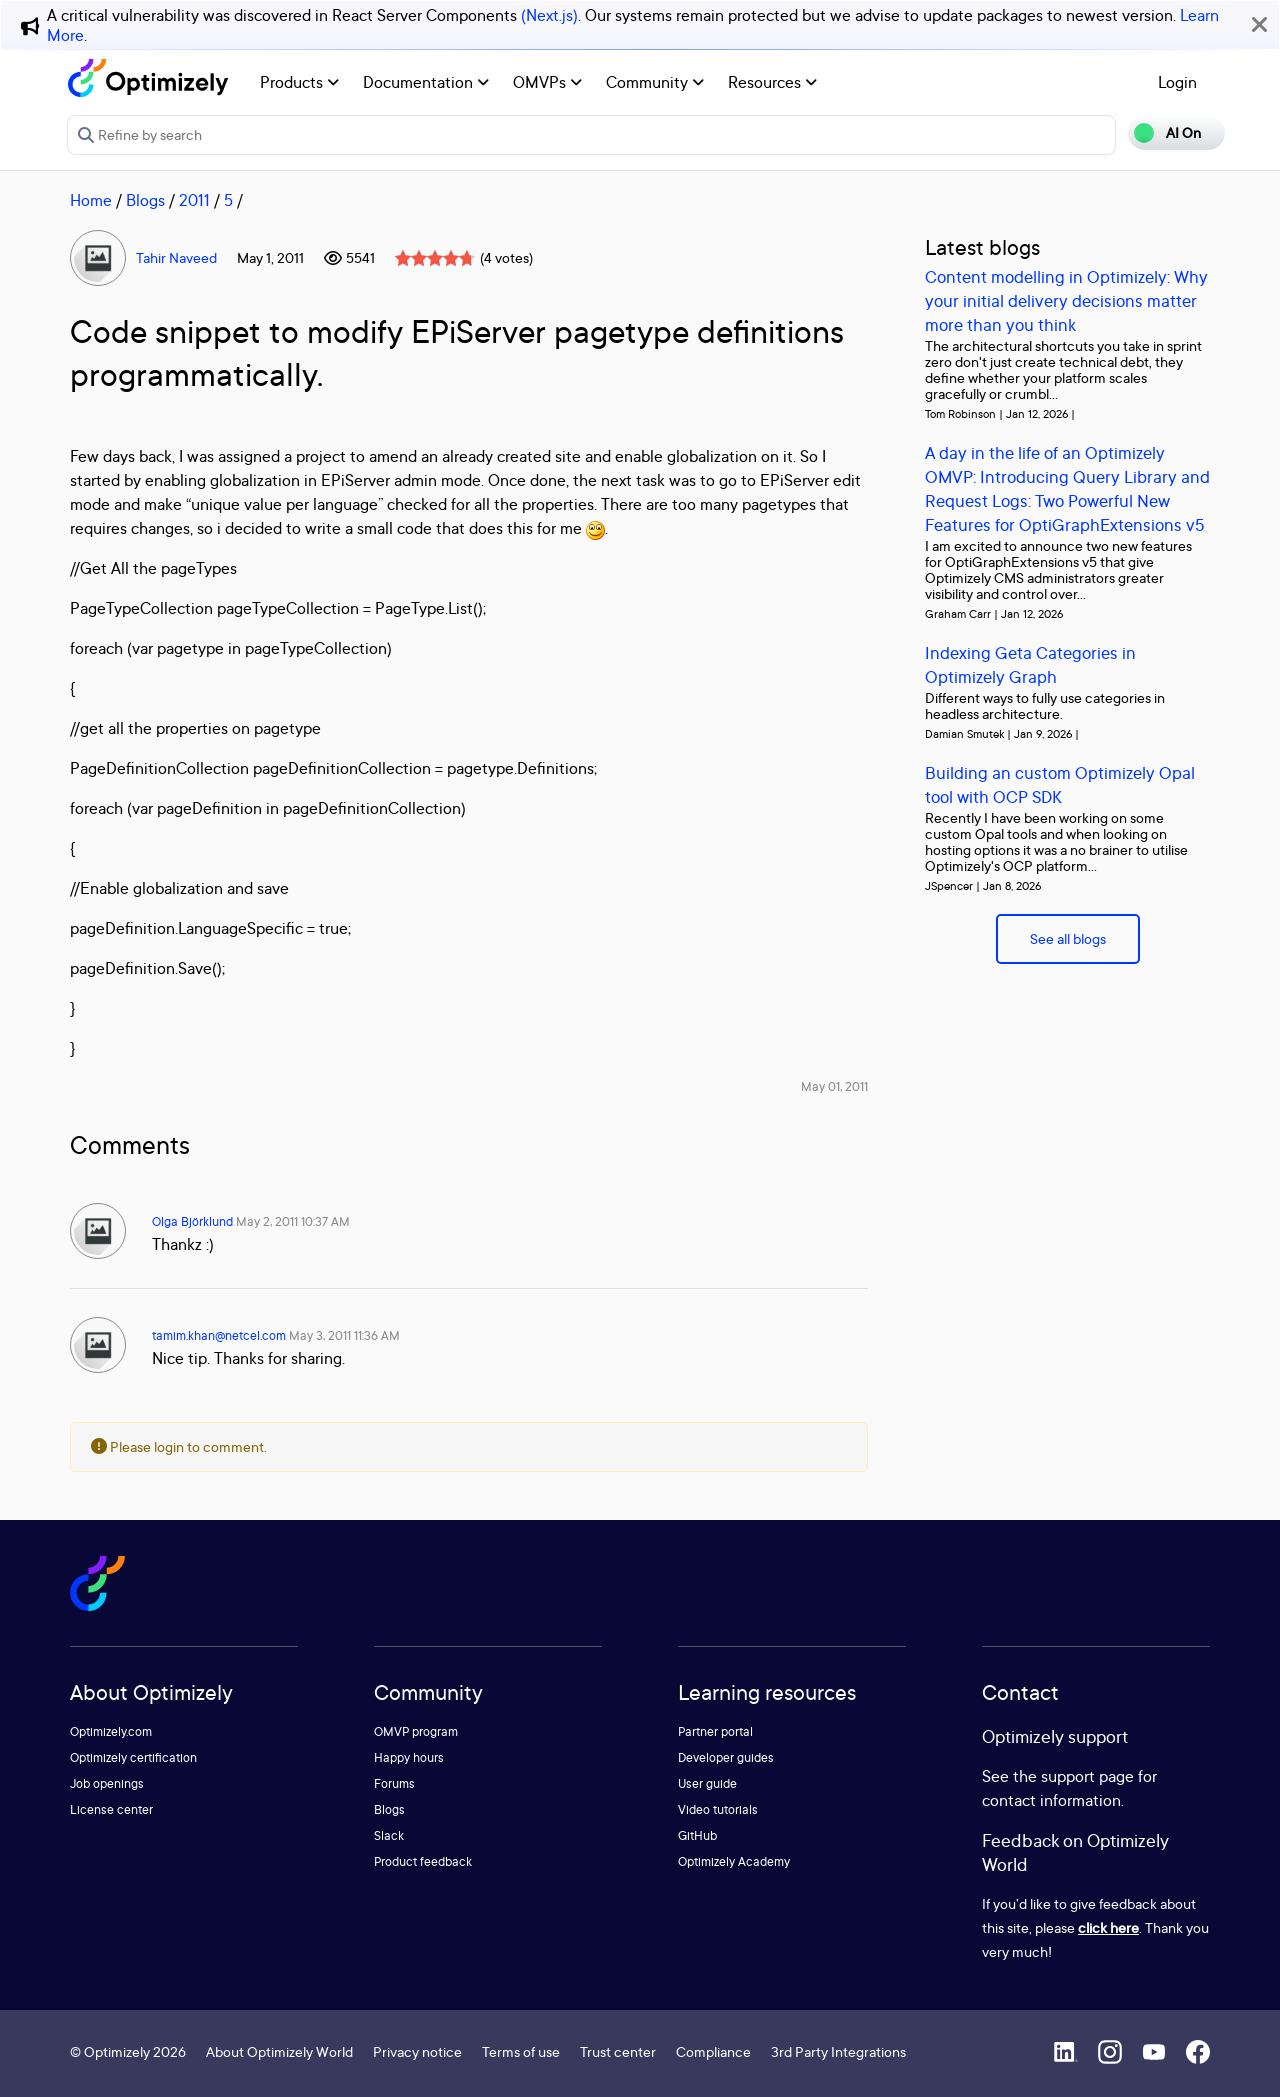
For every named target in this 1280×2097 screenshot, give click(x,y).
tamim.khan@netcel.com (219, 1335)
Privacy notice (417, 2051)
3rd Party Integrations (838, 2051)
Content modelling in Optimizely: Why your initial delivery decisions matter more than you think (1066, 300)
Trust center (618, 2051)
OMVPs (547, 82)
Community (655, 82)
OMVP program (416, 1731)
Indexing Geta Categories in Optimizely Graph (1030, 664)
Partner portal (715, 1731)
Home (91, 200)
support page (1087, 1776)
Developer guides (726, 1757)
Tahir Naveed (176, 257)
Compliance (713, 2051)
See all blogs (1068, 938)
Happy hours (409, 1757)
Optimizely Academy (734, 1861)
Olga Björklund (192, 1221)
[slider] (435, 258)
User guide (707, 1783)
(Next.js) (549, 15)
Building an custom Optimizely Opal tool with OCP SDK (1060, 784)
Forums (394, 1783)
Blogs (145, 200)
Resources (772, 82)
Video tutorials (718, 1809)
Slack (389, 1835)
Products (299, 82)
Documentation (426, 82)
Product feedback (423, 1861)
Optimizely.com (111, 1731)
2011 (194, 200)
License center (111, 1809)
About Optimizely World (279, 2051)
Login (1177, 82)
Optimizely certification (133, 1757)
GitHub (697, 1835)
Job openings (107, 1783)
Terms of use (521, 2051)
